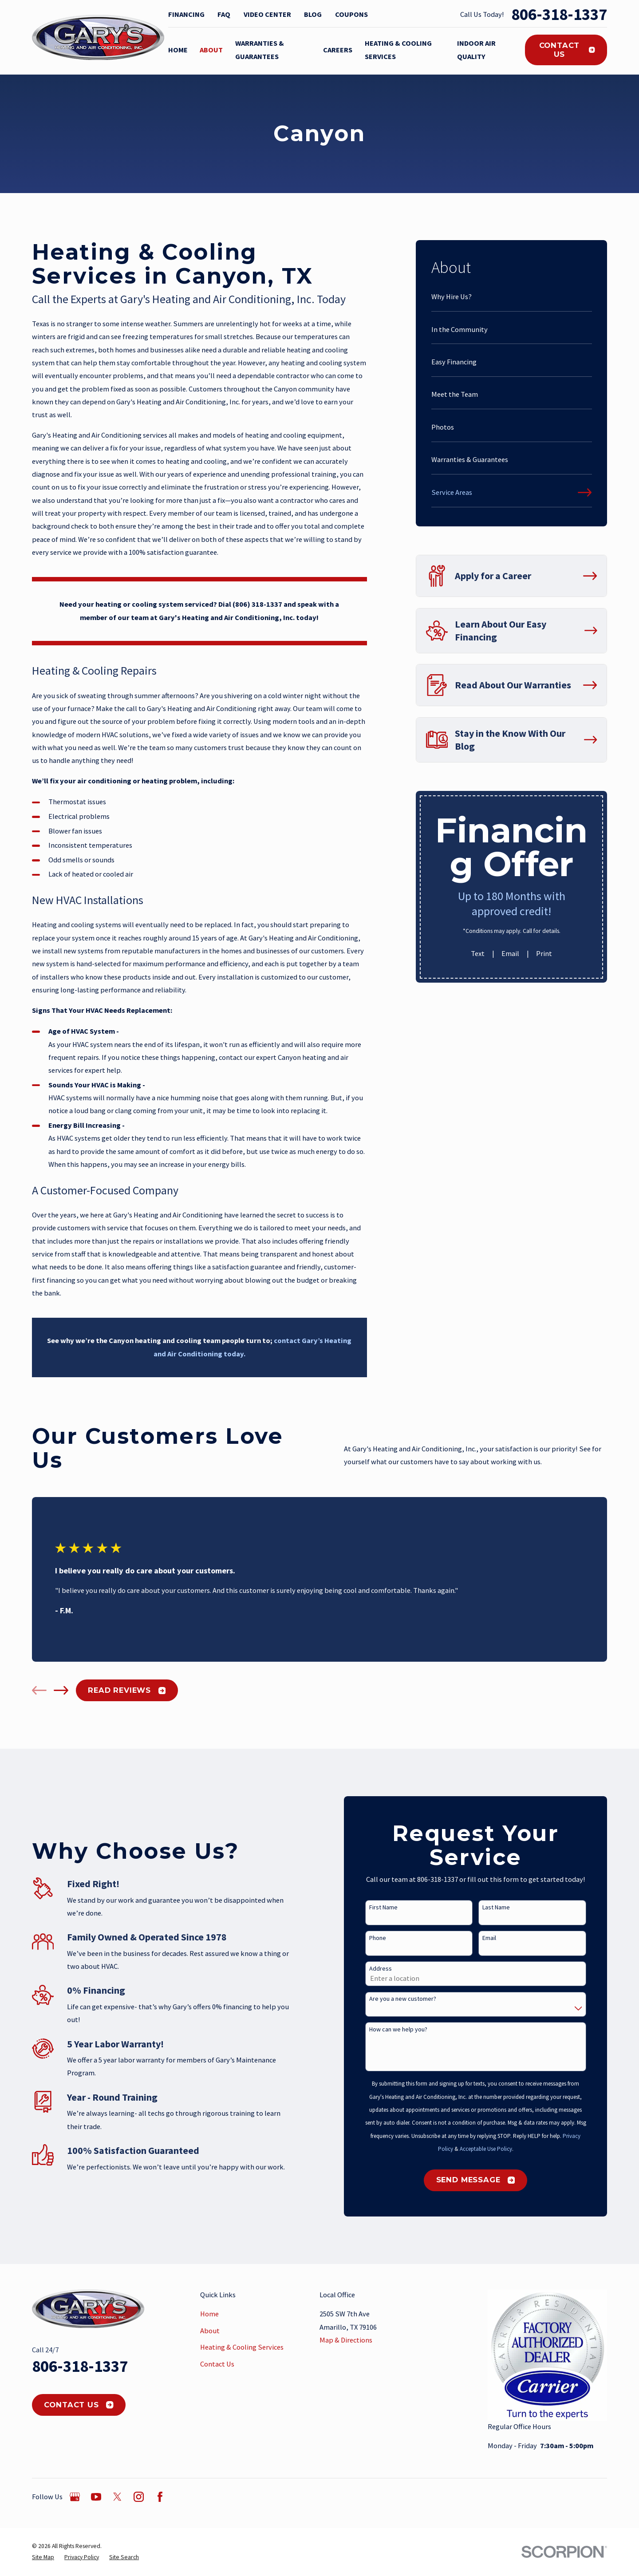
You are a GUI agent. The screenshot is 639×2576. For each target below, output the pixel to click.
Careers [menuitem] (337, 49)
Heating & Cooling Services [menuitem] (398, 49)
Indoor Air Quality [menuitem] (476, 49)
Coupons (351, 14)
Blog (313, 14)
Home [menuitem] (178, 49)
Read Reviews (127, 1690)
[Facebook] (160, 2497)
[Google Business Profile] (75, 2497)
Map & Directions (346, 2339)
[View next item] (61, 1690)
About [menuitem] (211, 49)
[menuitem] (511, 301)
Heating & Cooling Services (242, 2347)
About (210, 2330)
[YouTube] (96, 2497)
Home (209, 2313)
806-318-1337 (559, 14)
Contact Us (567, 50)
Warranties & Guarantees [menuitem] (259, 49)
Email (510, 953)
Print (544, 953)
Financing (186, 14)
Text (478, 953)
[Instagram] (139, 2497)
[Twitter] (117, 2497)
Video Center (267, 14)
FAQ (223, 14)
